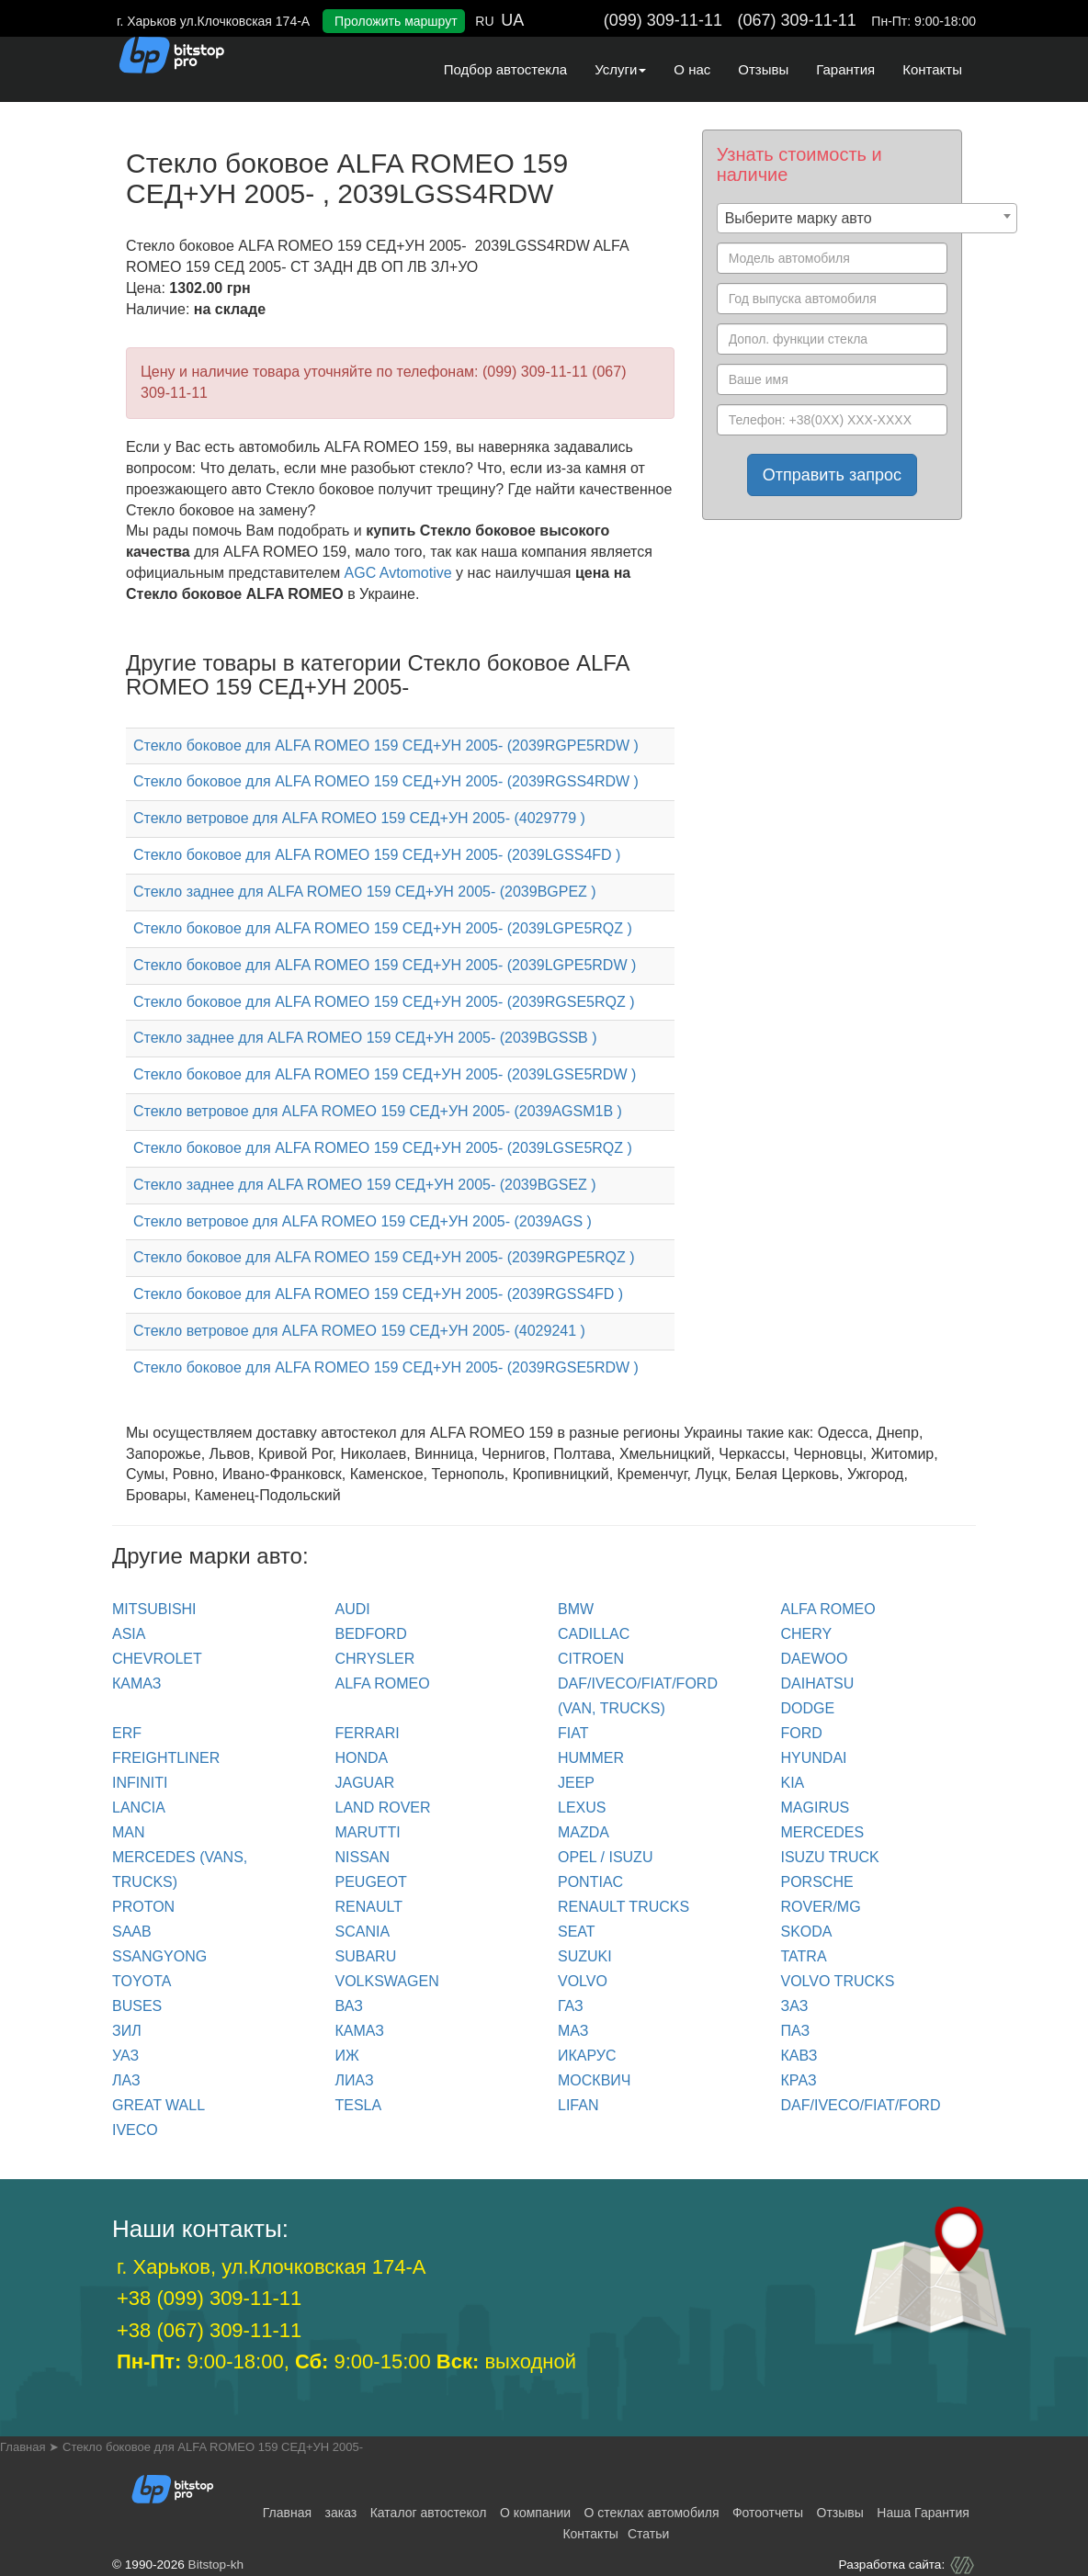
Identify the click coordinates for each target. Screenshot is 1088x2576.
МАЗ (573, 2031)
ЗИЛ (127, 2031)
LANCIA (138, 1807)
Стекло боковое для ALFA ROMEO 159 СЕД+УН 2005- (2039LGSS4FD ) (376, 855)
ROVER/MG (821, 1907)
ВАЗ (349, 2006)
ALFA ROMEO (828, 1609)
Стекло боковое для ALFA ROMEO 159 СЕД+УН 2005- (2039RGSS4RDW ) (386, 781)
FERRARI (367, 1733)
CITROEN (591, 1658)
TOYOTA (141, 1981)
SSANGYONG (159, 1956)
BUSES (137, 2006)
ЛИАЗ (354, 2080)
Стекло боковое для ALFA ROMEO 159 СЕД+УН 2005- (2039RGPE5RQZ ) (384, 1257)
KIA (793, 1783)
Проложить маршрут (396, 21)
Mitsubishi (154, 1609)
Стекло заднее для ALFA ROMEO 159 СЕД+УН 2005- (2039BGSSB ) (365, 1037)
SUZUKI (585, 1956)
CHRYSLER (375, 1658)
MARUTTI (368, 1832)
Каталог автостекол (428, 2512)
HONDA (362, 1758)
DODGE (808, 1708)
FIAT (573, 1733)
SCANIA (363, 1931)
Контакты (932, 69)
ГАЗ (571, 2006)
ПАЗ (795, 2031)
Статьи (648, 2533)
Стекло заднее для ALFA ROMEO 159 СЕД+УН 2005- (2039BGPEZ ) (364, 891)
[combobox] (867, 218)
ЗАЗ (795, 2006)
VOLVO (582, 1981)
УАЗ (125, 2055)
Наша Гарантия (923, 2512)
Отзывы (763, 69)
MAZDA (583, 1832)
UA (512, 20)
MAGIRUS (815, 1807)
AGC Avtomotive (398, 573)
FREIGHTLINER (166, 1758)
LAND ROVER (383, 1807)
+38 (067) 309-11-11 (209, 2330)
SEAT (576, 1931)
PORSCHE (817, 1882)
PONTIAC (590, 1882)
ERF (127, 1733)
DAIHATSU (818, 1683)
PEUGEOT (371, 1882)
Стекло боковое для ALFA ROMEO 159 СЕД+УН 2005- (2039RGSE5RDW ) (386, 1367)
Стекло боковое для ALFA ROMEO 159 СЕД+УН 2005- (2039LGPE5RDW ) (384, 965)
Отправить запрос (832, 475)
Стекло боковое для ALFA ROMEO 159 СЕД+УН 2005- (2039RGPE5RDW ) (386, 745)
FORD (801, 1733)
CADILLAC (593, 1634)
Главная (287, 2512)
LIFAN (578, 2105)
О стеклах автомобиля (652, 2512)
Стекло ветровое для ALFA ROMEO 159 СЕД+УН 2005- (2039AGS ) (362, 1221)
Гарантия (845, 69)
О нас (692, 69)
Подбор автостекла (505, 69)
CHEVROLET (157, 1658)
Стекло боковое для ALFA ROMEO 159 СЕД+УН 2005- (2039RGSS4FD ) (378, 1294)
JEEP (576, 1783)
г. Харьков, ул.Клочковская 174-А (271, 2266)
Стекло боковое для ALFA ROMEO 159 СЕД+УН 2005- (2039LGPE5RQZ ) (382, 928)
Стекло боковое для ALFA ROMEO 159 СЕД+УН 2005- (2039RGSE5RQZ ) (384, 1002)
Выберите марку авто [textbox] (798, 218)
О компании (535, 2512)
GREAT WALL (158, 2105)
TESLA (358, 2105)
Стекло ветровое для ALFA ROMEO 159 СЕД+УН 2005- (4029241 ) (359, 1331)
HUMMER (591, 1758)
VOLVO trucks (838, 1981)
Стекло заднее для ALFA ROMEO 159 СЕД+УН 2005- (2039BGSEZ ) (364, 1184)
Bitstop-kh (216, 2564)
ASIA (128, 1634)
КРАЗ (799, 2080)
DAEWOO (814, 1658)
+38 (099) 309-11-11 (209, 2298)
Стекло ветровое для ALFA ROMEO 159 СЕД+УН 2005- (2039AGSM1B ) (377, 1111)
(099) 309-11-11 (663, 20)
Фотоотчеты (767, 2512)
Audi (352, 1609)
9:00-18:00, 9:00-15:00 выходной (346, 2361)
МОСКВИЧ (594, 2080)
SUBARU (366, 1956)
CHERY (807, 1634)
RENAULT (369, 1907)
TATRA (804, 1956)
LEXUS (582, 1807)
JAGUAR (365, 1783)
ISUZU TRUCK (830, 1857)
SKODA (807, 1931)
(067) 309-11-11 (797, 20)
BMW (576, 1609)
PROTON (143, 1907)
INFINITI (139, 1783)
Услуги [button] (620, 69)
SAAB (132, 1931)
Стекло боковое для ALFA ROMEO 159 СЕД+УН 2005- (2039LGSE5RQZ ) (382, 1148)
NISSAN (363, 1857)
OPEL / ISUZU (605, 1857)
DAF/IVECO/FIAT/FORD (861, 2105)
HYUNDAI (814, 1758)
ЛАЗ (126, 2080)
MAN (128, 1832)
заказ (341, 2512)
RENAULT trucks (623, 1907)
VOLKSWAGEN (387, 1981)
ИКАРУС (587, 2055)
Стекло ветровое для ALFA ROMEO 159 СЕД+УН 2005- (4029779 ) (359, 818)
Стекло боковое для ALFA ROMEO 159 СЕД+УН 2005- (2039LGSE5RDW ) (384, 1074)
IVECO (135, 2130)
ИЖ (347, 2055)
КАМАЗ (136, 1683)
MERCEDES (823, 1832)
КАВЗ (799, 2055)
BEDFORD (371, 1634)
